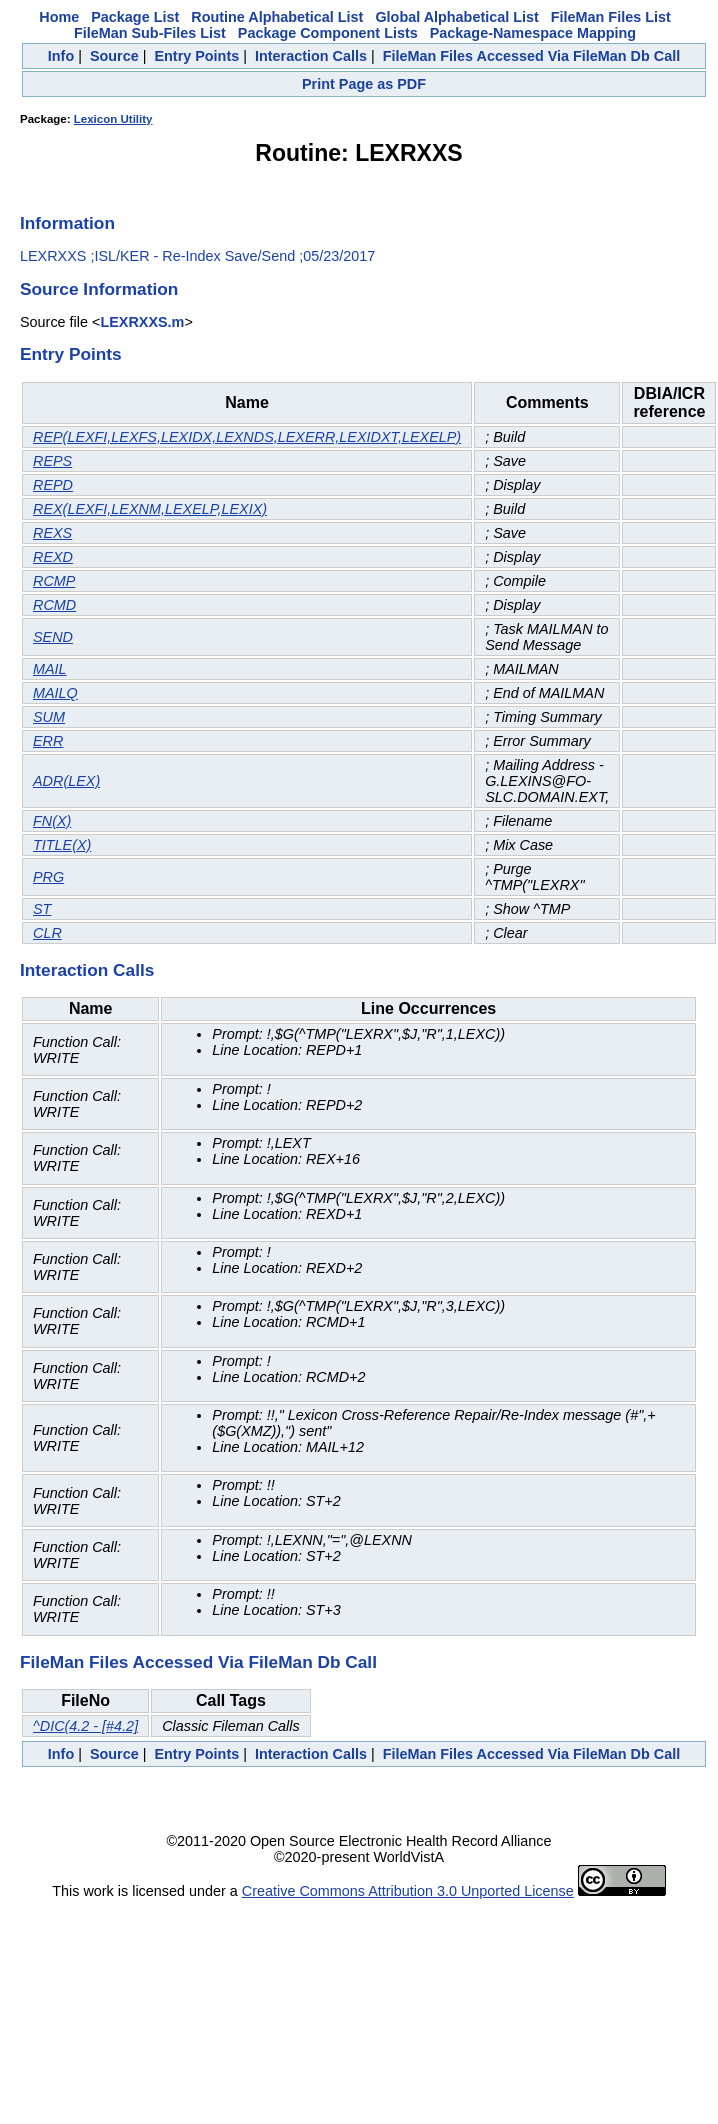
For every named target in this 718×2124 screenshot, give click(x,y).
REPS (52, 461)
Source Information (99, 289)
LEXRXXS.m (142, 322)
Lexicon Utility (113, 119)
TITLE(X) (62, 845)
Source (114, 56)
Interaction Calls (311, 56)
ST (42, 909)
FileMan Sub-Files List (150, 33)
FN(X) (52, 821)
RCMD (54, 605)
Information (67, 223)
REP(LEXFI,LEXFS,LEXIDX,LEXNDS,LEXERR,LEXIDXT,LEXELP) (247, 437)
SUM (49, 717)
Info (61, 56)
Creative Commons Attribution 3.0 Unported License (408, 1891)
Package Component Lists (328, 33)
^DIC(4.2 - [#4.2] (85, 1726)
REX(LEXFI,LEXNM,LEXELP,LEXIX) (150, 509)
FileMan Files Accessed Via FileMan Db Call (532, 56)
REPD (53, 485)
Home (59, 17)
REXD (53, 557)
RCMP (54, 581)
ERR (48, 741)
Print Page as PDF (364, 84)
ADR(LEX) (66, 781)
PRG (48, 877)
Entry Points (196, 56)
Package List (135, 17)
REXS (52, 533)
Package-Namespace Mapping (533, 33)
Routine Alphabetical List (277, 17)
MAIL (50, 669)
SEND (53, 637)
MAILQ (55, 693)
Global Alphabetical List (456, 17)
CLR (47, 933)
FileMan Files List (611, 17)
